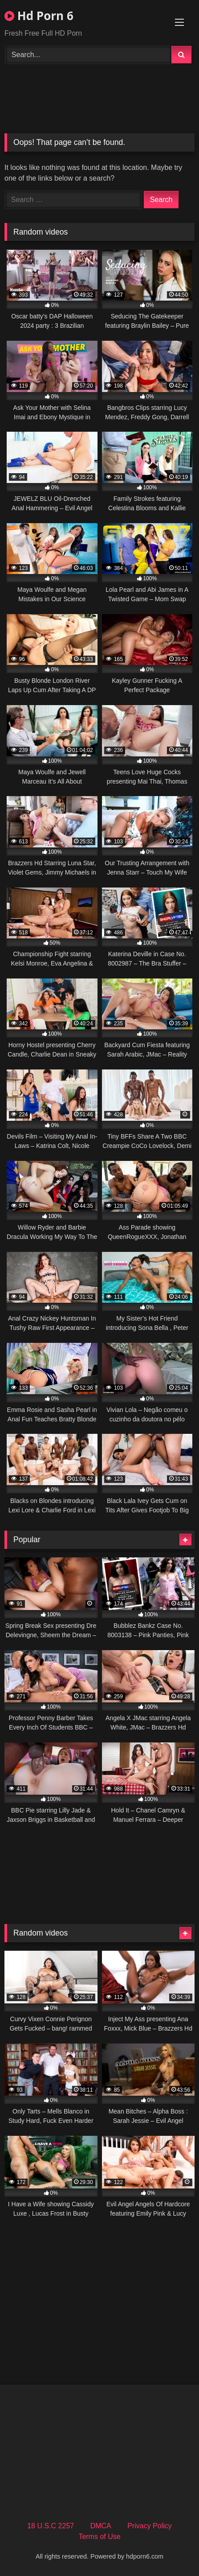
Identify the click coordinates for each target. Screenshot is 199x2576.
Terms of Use (99, 2536)
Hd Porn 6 (38, 16)
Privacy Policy (149, 2526)
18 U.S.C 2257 (50, 2526)
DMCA (100, 2526)
